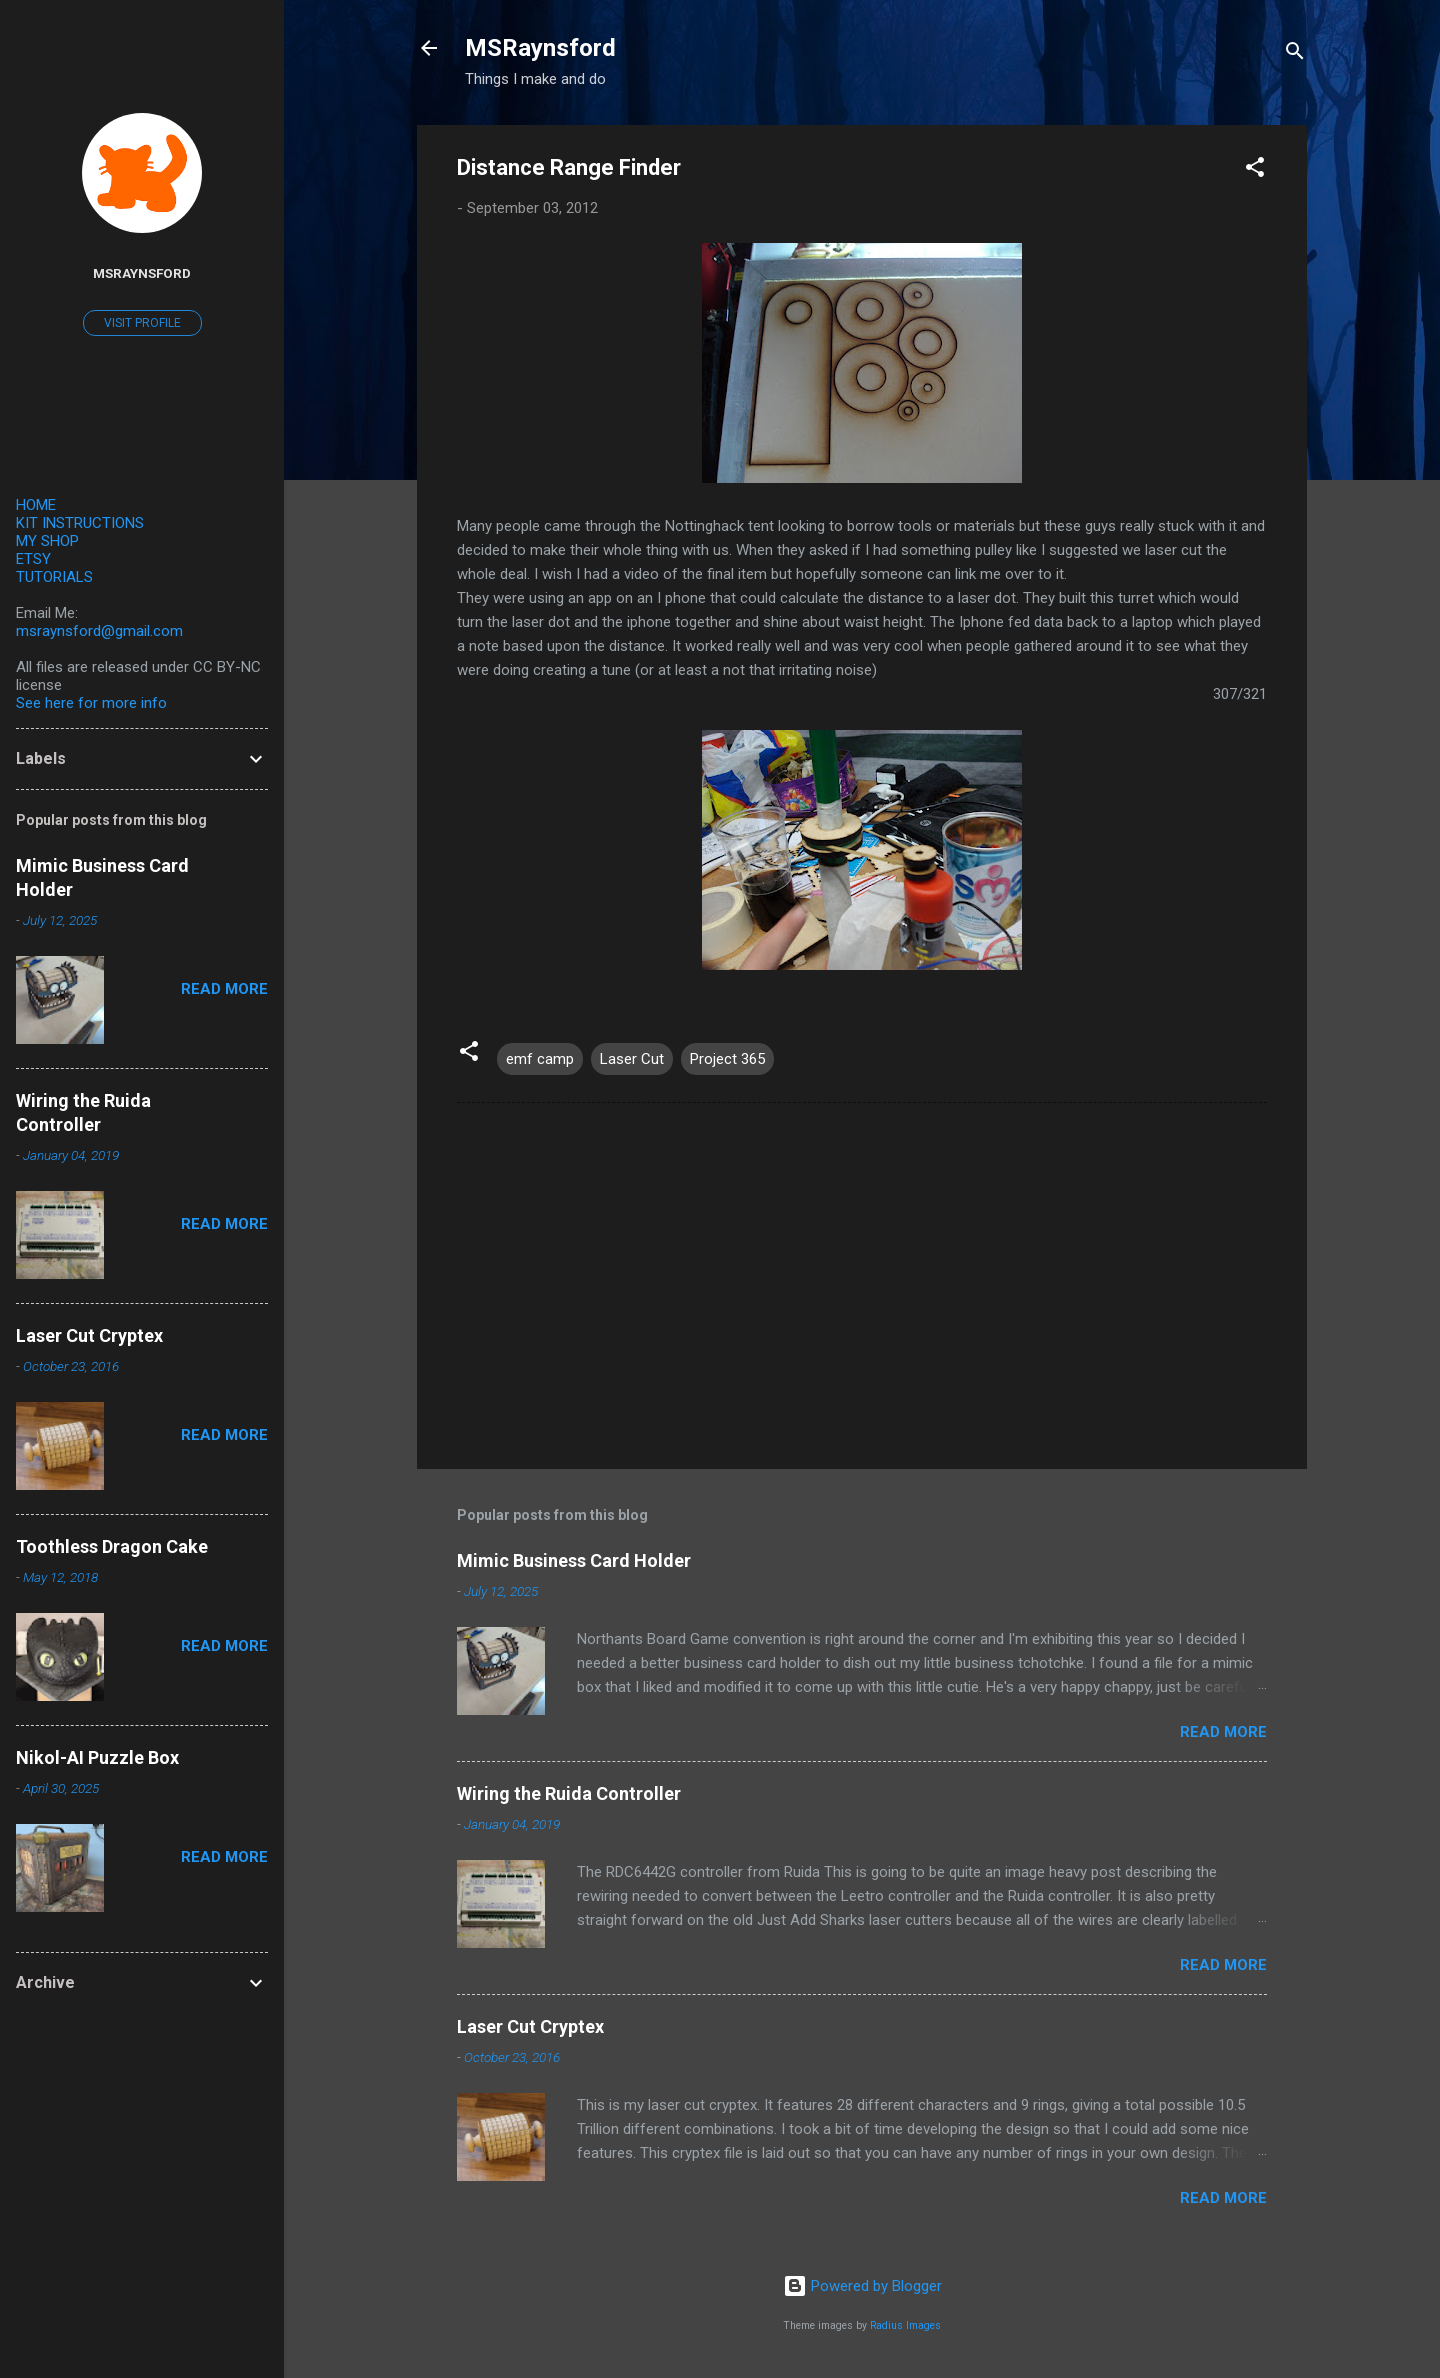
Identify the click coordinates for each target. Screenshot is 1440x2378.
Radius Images (905, 2325)
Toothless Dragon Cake (112, 1546)
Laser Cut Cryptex (530, 2026)
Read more (1223, 1732)
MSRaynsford (540, 48)
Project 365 (727, 1059)
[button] (1255, 170)
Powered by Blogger (862, 2286)
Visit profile (142, 323)
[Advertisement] (862, 1283)
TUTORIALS (54, 577)
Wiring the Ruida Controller (569, 1793)
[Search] (1295, 54)
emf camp (540, 1059)
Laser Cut (632, 1059)
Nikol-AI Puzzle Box (97, 1757)
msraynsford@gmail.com (99, 631)
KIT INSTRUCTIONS (80, 523)
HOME (36, 505)
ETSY (33, 559)
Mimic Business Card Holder (574, 1560)
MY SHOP (47, 541)
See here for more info (91, 703)
